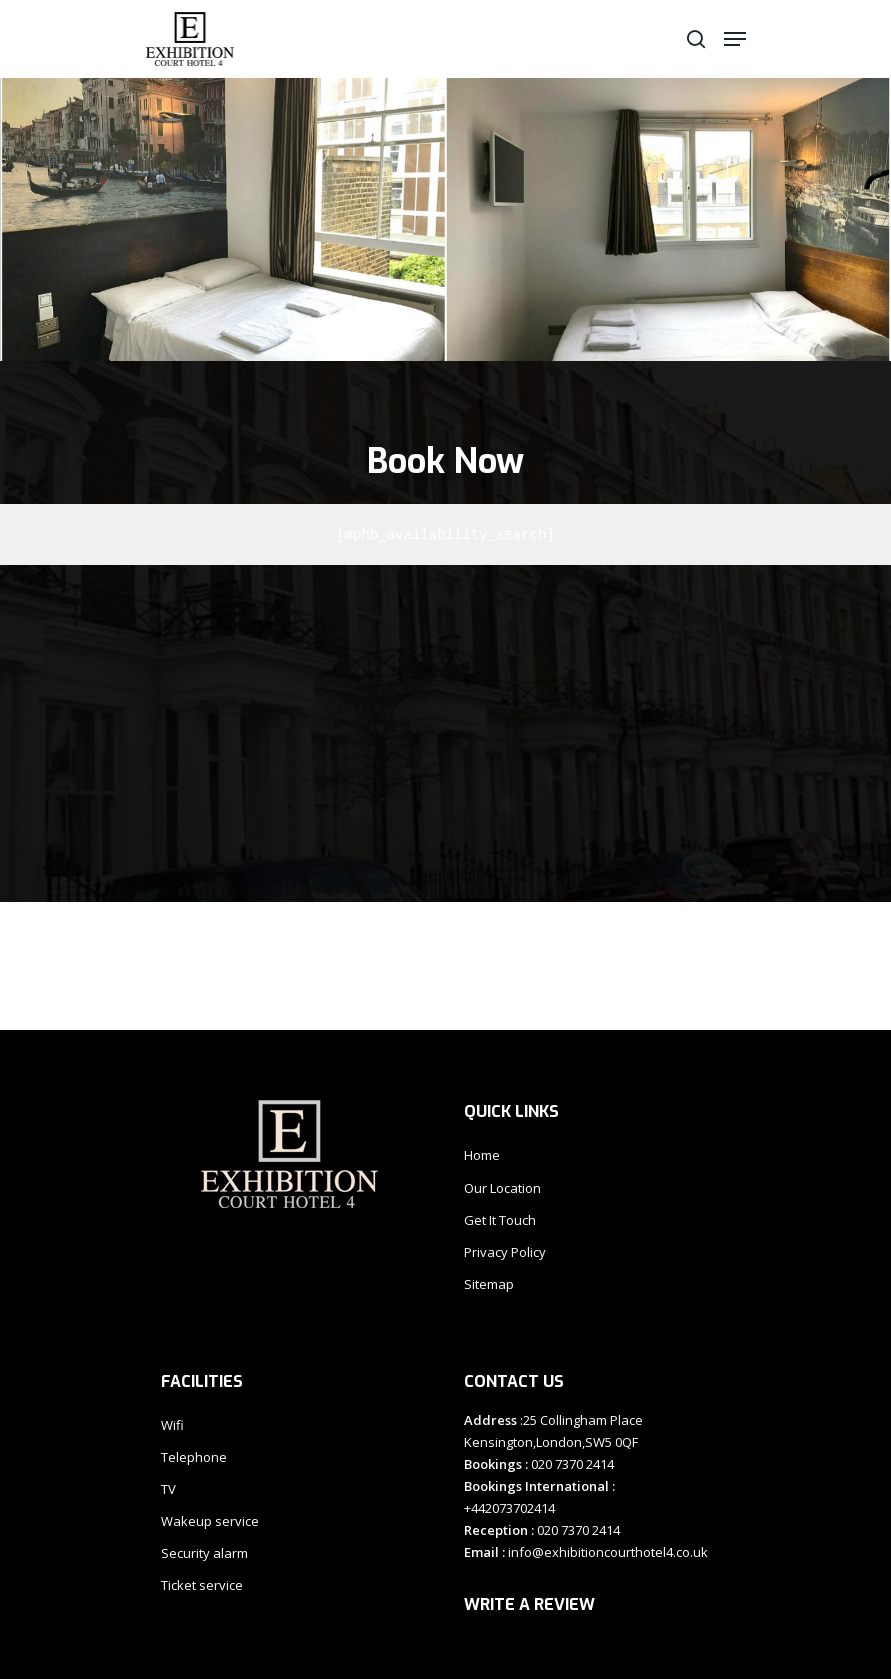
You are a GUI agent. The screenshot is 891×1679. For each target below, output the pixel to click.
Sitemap (489, 1284)
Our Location (502, 1188)
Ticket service (202, 1585)
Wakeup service (210, 1521)
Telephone (194, 1457)
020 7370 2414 (571, 1464)
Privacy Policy (505, 1252)
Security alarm (204, 1553)
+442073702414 (509, 1508)
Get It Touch (500, 1220)
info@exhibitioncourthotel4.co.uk (606, 1552)
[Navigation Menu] (735, 39)
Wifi (172, 1425)
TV (168, 1489)
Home (482, 1155)
